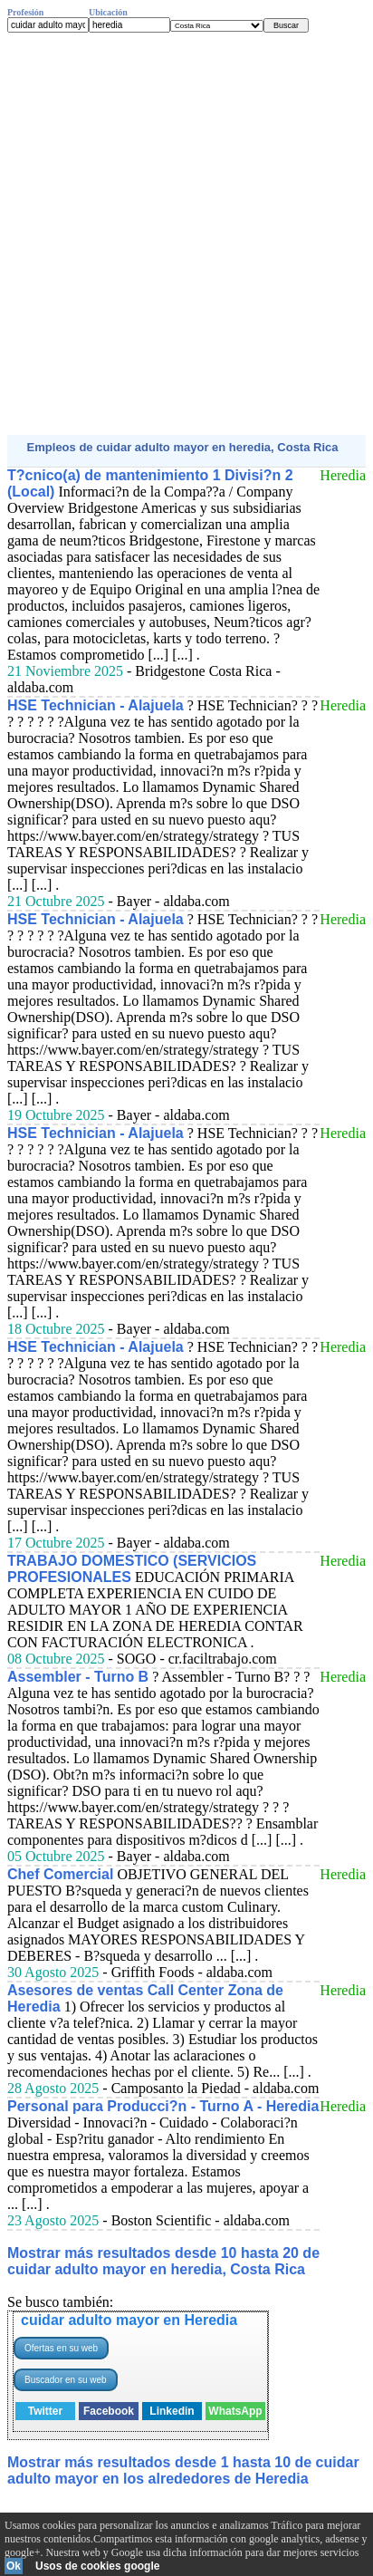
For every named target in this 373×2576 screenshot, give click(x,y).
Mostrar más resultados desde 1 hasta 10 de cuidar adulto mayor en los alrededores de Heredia (183, 2470)
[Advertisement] (186, 233)
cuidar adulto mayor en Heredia (129, 2320)
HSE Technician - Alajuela (95, 705)
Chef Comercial (60, 1874)
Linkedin (171, 2411)
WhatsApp (235, 2411)
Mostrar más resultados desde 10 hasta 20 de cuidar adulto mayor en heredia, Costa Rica (163, 2261)
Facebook (108, 2411)
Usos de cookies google (97, 2566)
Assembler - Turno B (77, 1676)
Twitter (45, 2411)
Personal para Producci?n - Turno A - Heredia (163, 2106)
